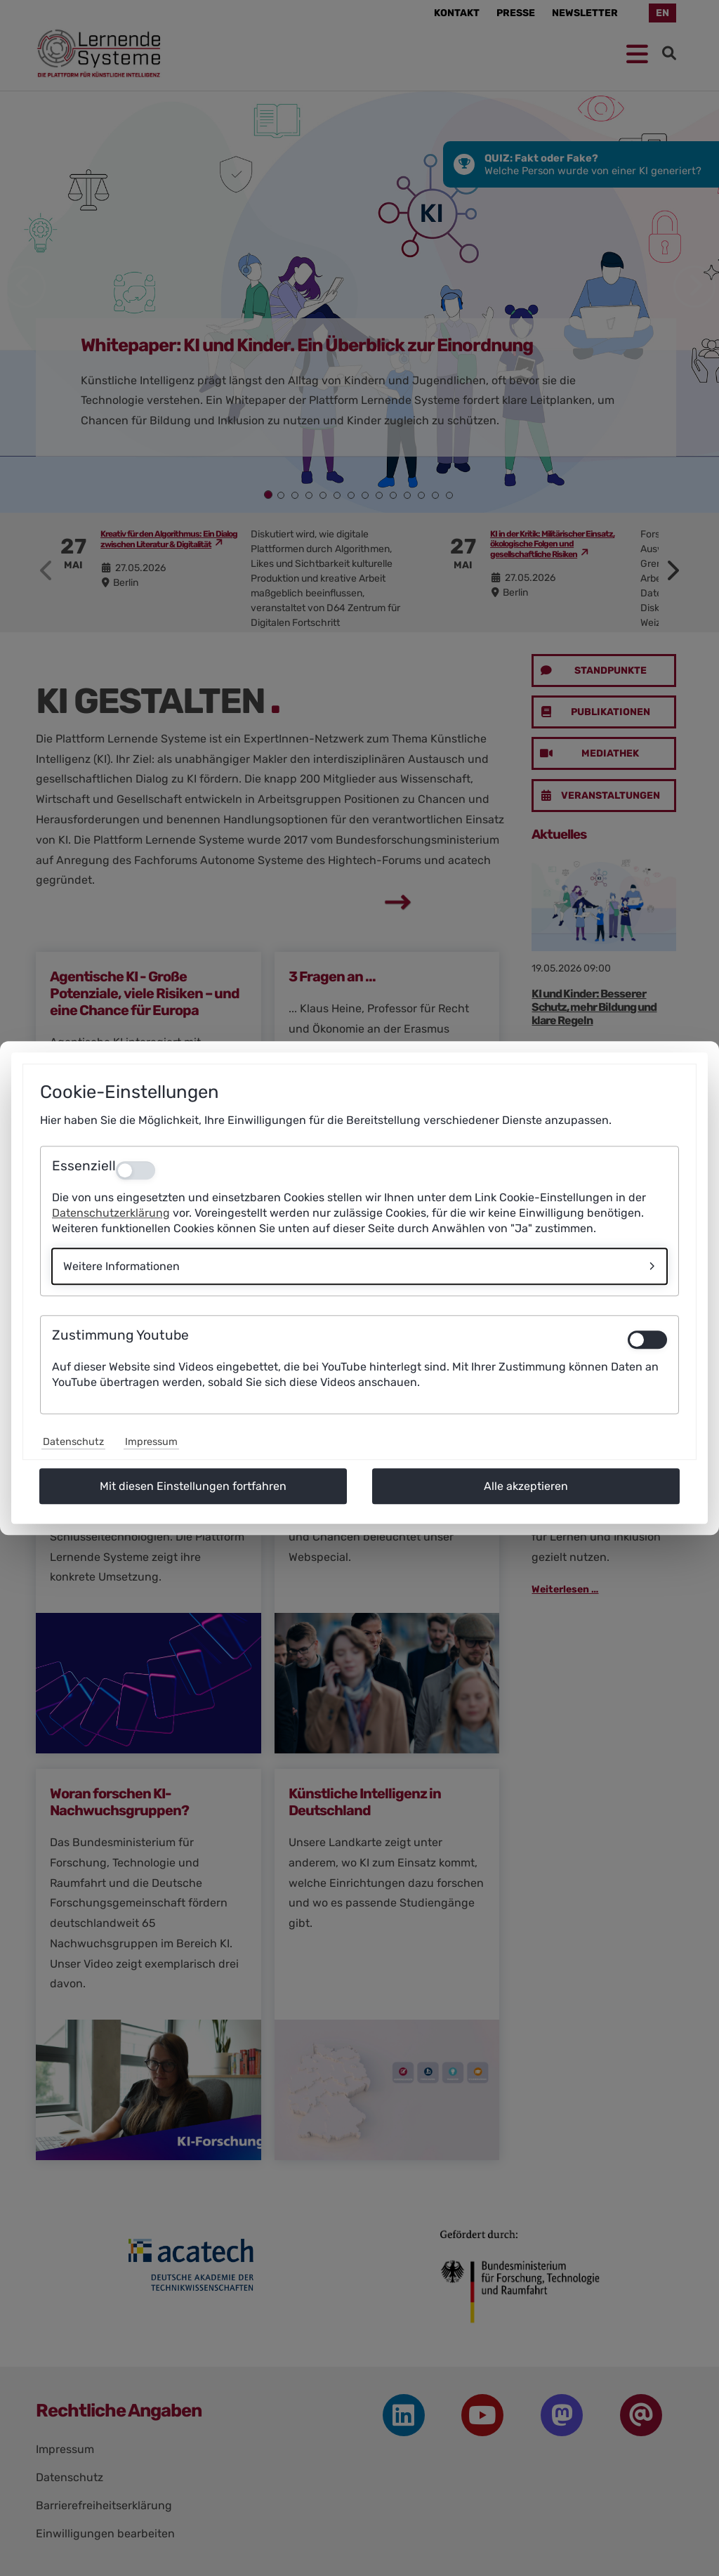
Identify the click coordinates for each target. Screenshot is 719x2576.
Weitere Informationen (121, 1266)
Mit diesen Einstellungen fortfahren (193, 1486)
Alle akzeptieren (526, 1486)
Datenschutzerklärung (111, 1213)
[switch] (647, 1340)
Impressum (151, 1442)
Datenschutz (73, 1442)
